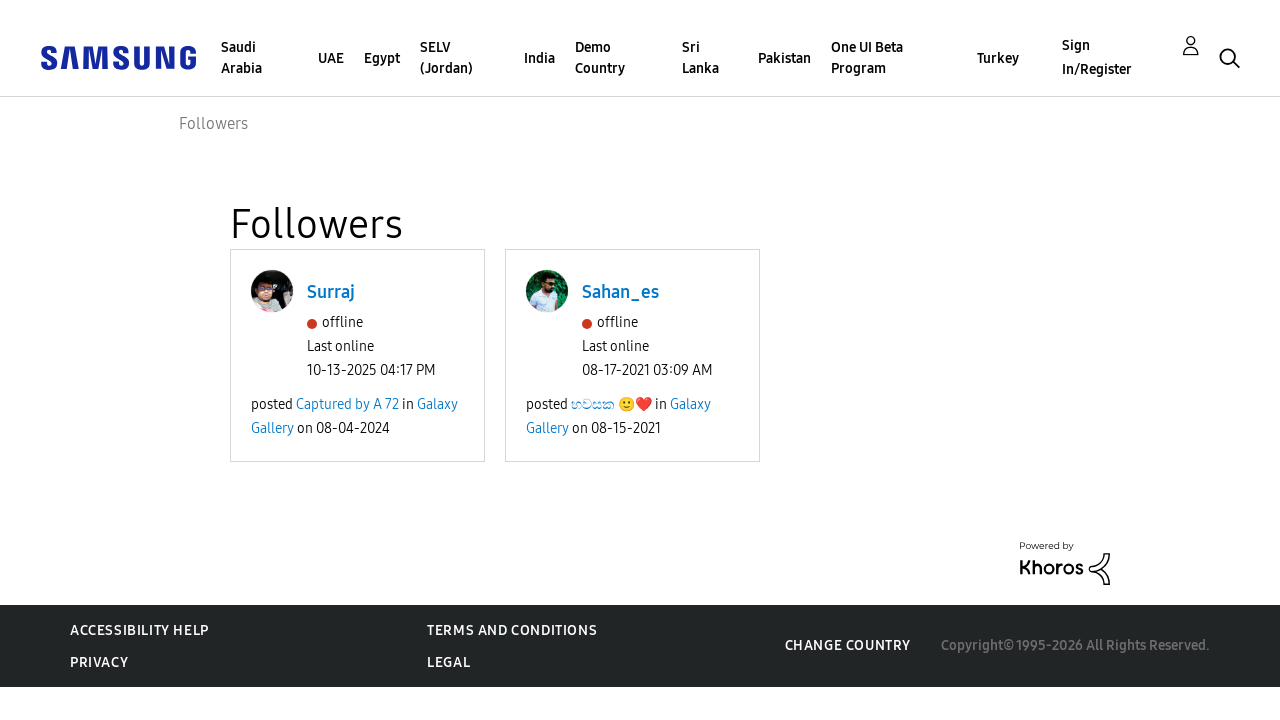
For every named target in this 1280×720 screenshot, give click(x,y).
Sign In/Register (1097, 57)
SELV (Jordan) (446, 58)
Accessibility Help (139, 630)
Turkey (998, 58)
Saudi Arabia (241, 58)
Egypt (382, 58)
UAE (331, 58)
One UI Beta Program (867, 58)
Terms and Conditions (512, 630)
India (539, 58)
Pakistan (784, 58)
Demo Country (600, 58)
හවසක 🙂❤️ (611, 404)
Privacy (99, 662)
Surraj (331, 292)
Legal (448, 662)
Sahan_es (620, 292)
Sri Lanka (700, 58)
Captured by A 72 (347, 404)
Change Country (848, 645)
